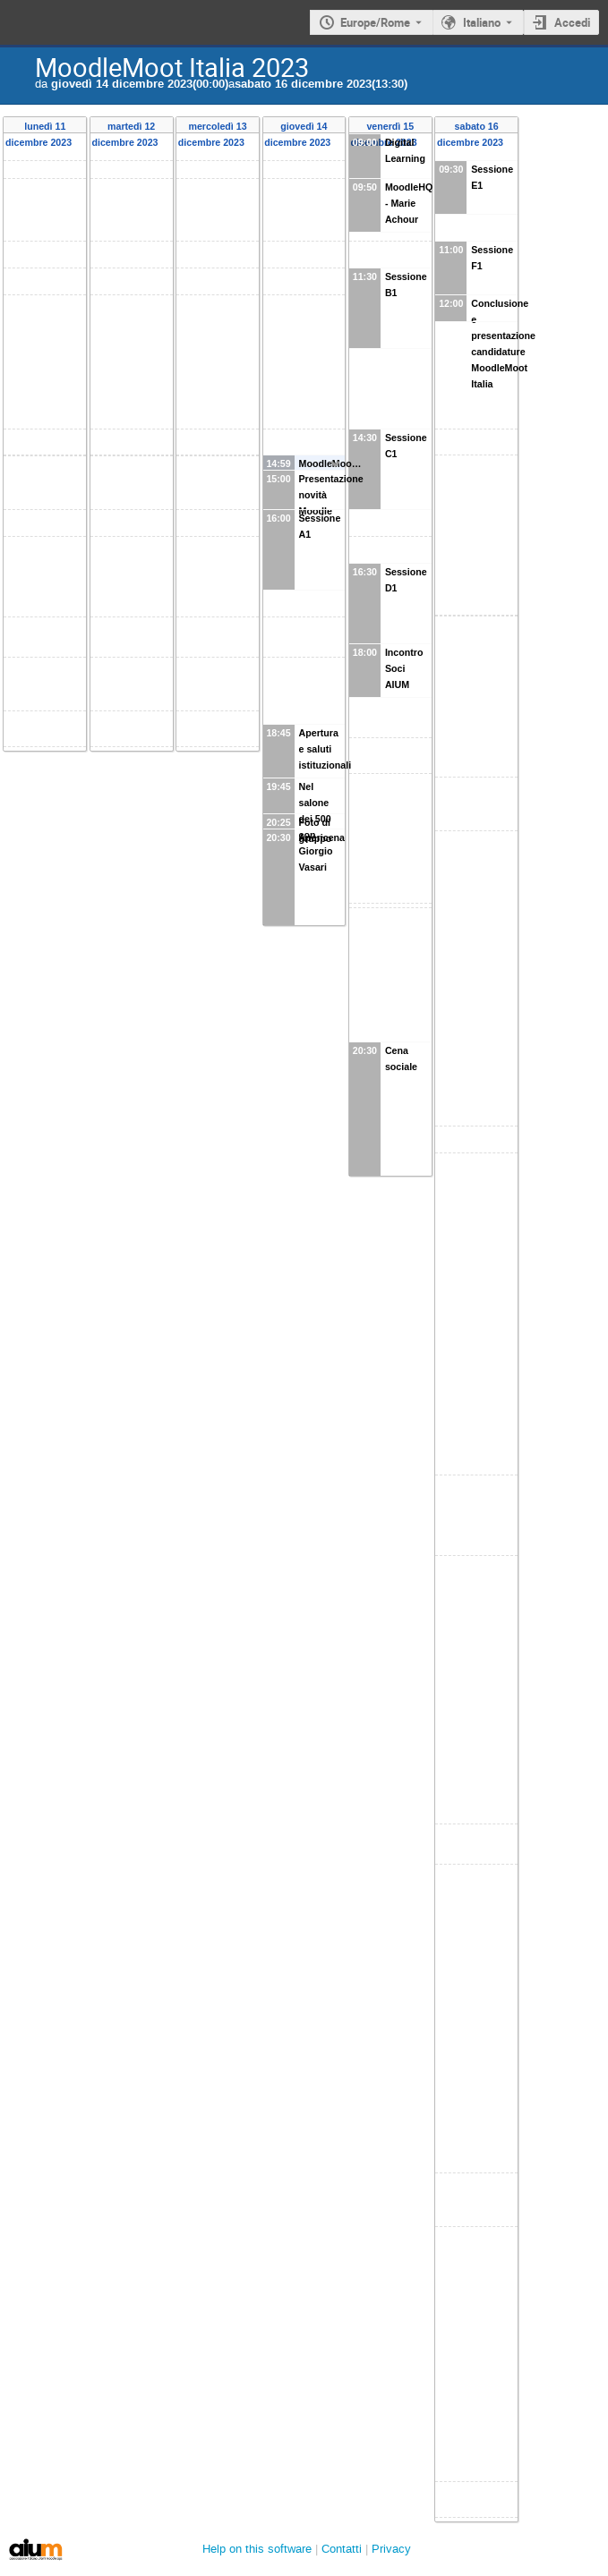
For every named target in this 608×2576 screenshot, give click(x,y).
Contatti (341, 2548)
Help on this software (257, 2548)
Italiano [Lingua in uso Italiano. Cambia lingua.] (482, 22)
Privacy (391, 2548)
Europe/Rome (375, 22)
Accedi (572, 22)
